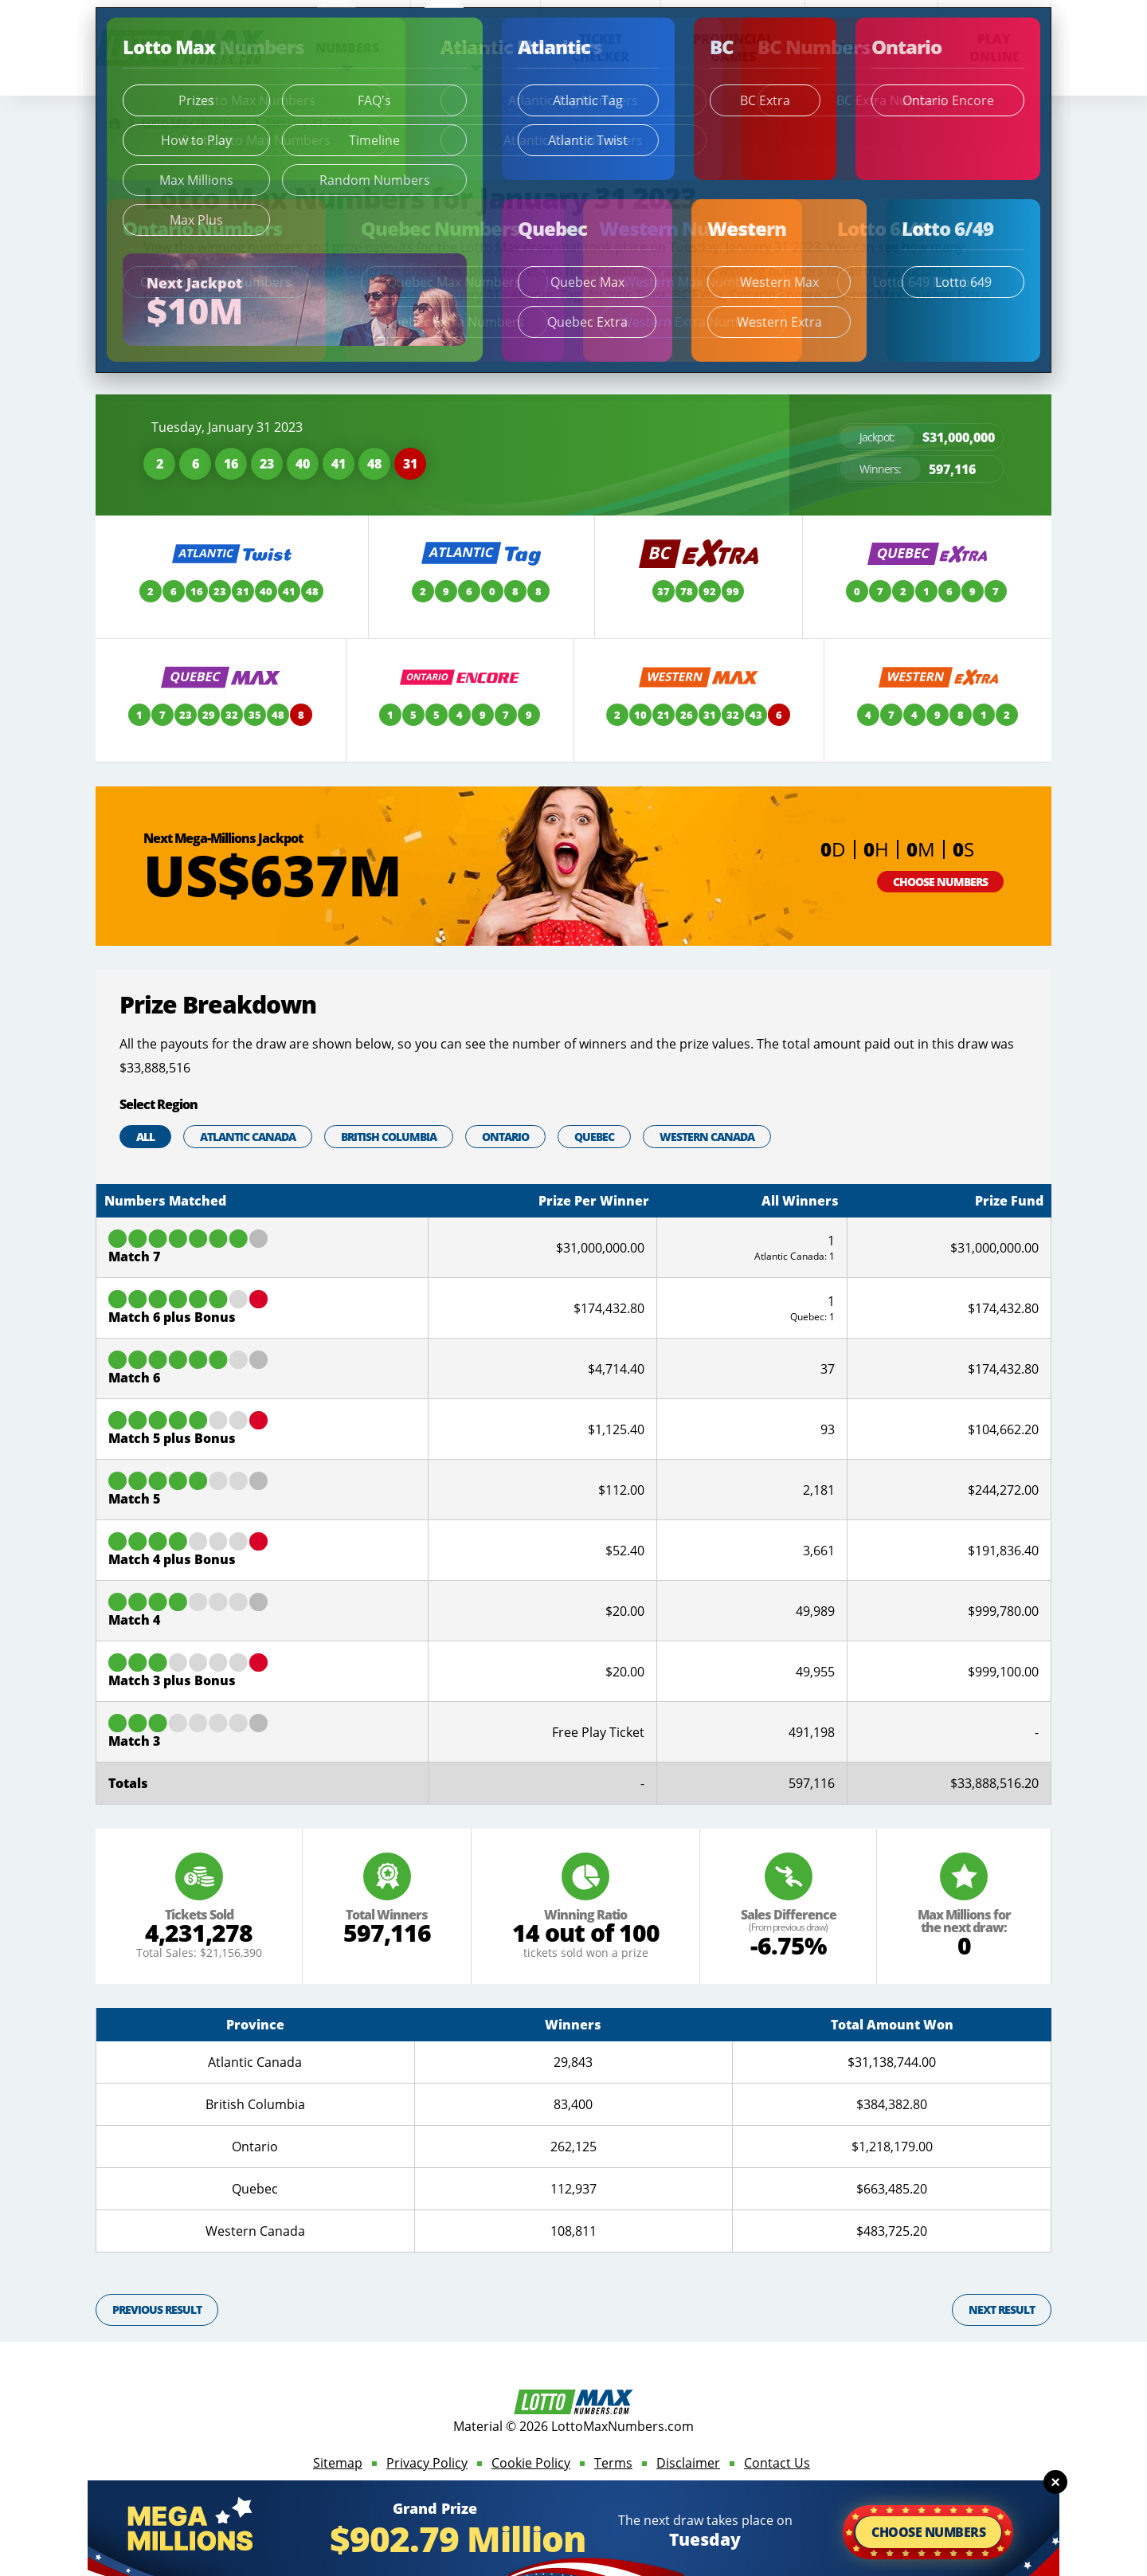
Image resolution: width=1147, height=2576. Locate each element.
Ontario (505, 1136)
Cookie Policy (530, 2463)
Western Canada (707, 1136)
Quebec (594, 1136)
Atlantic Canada (248, 1136)
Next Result (1002, 2309)
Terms (613, 2463)
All (145, 1136)
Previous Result (157, 2309)
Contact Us (777, 2463)
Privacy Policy (427, 2463)
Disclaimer (688, 2463)
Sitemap (337, 2463)
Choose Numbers (940, 881)
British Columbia (388, 1136)
